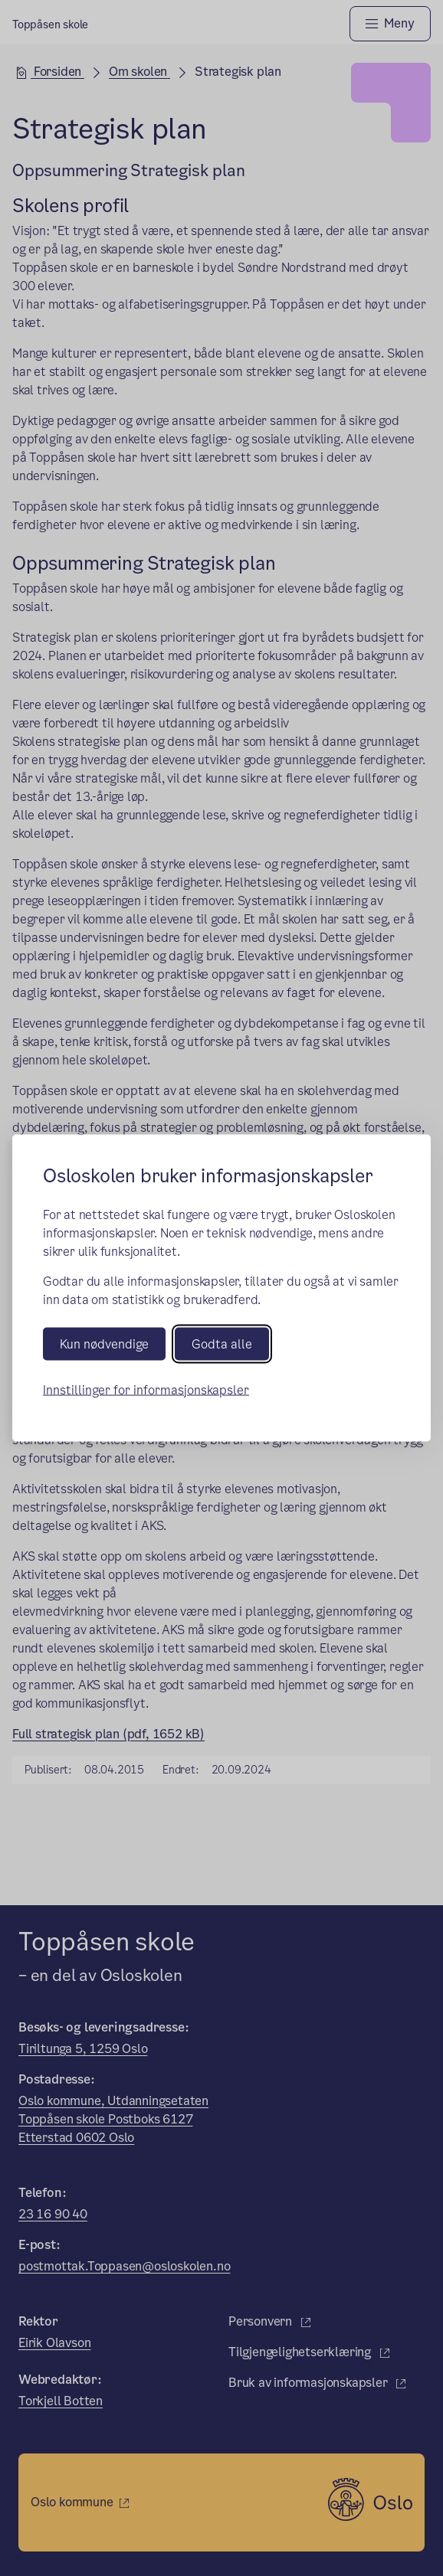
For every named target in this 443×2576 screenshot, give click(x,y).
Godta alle (222, 1343)
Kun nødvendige (104, 1343)
